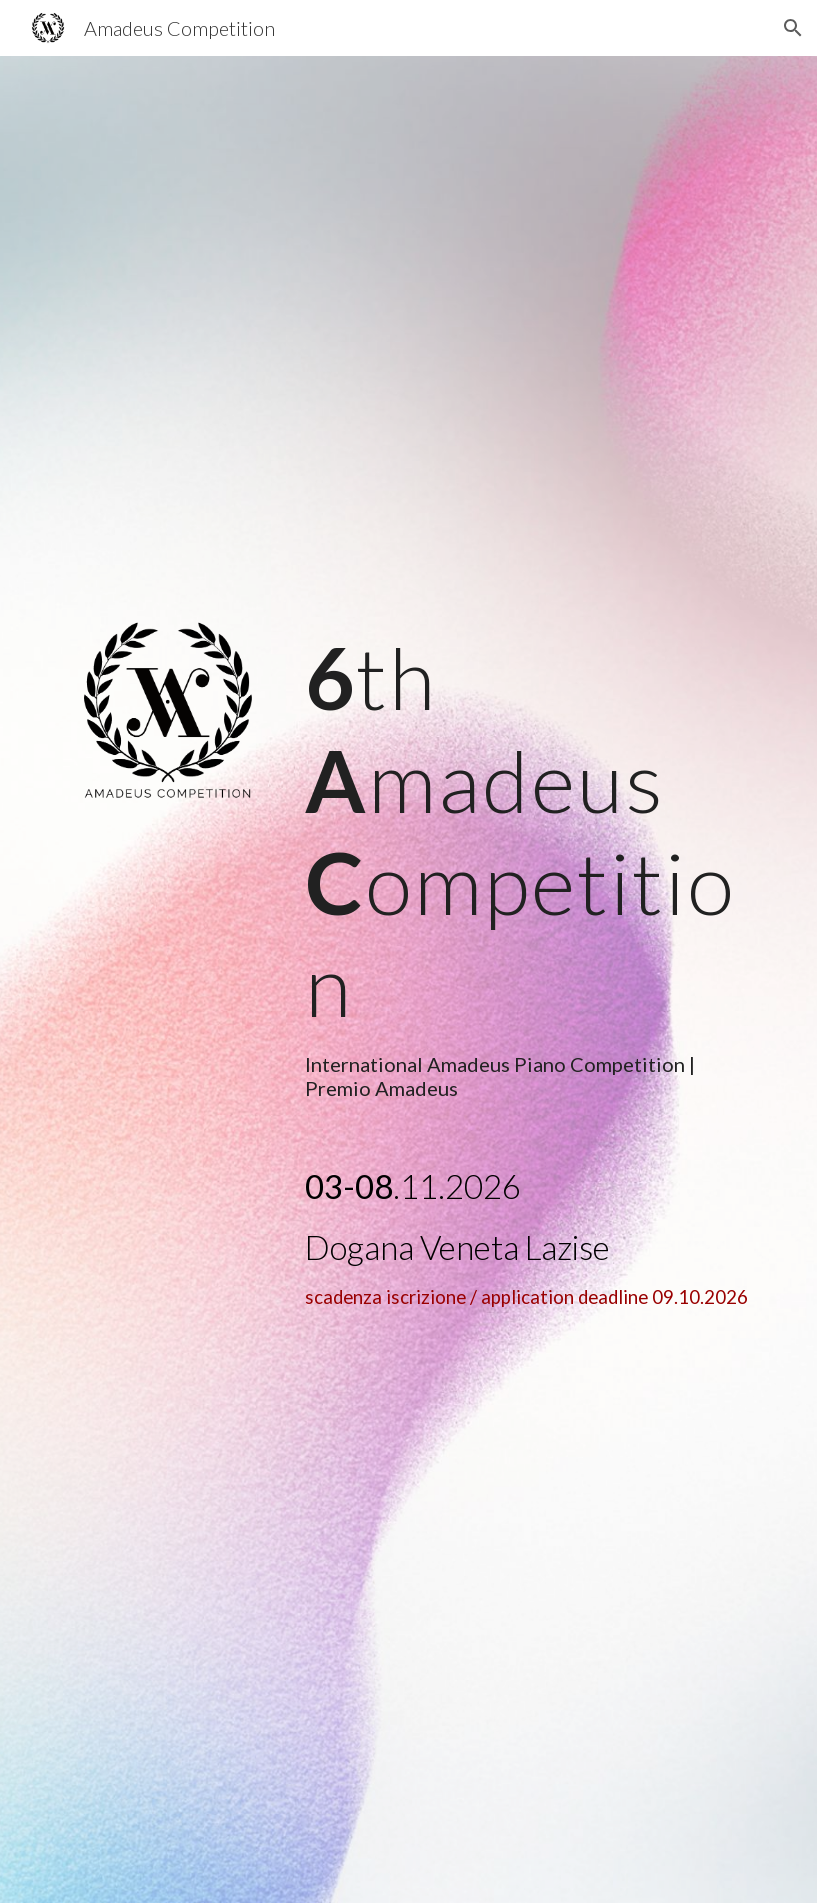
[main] (528, 863)
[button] (793, 28)
